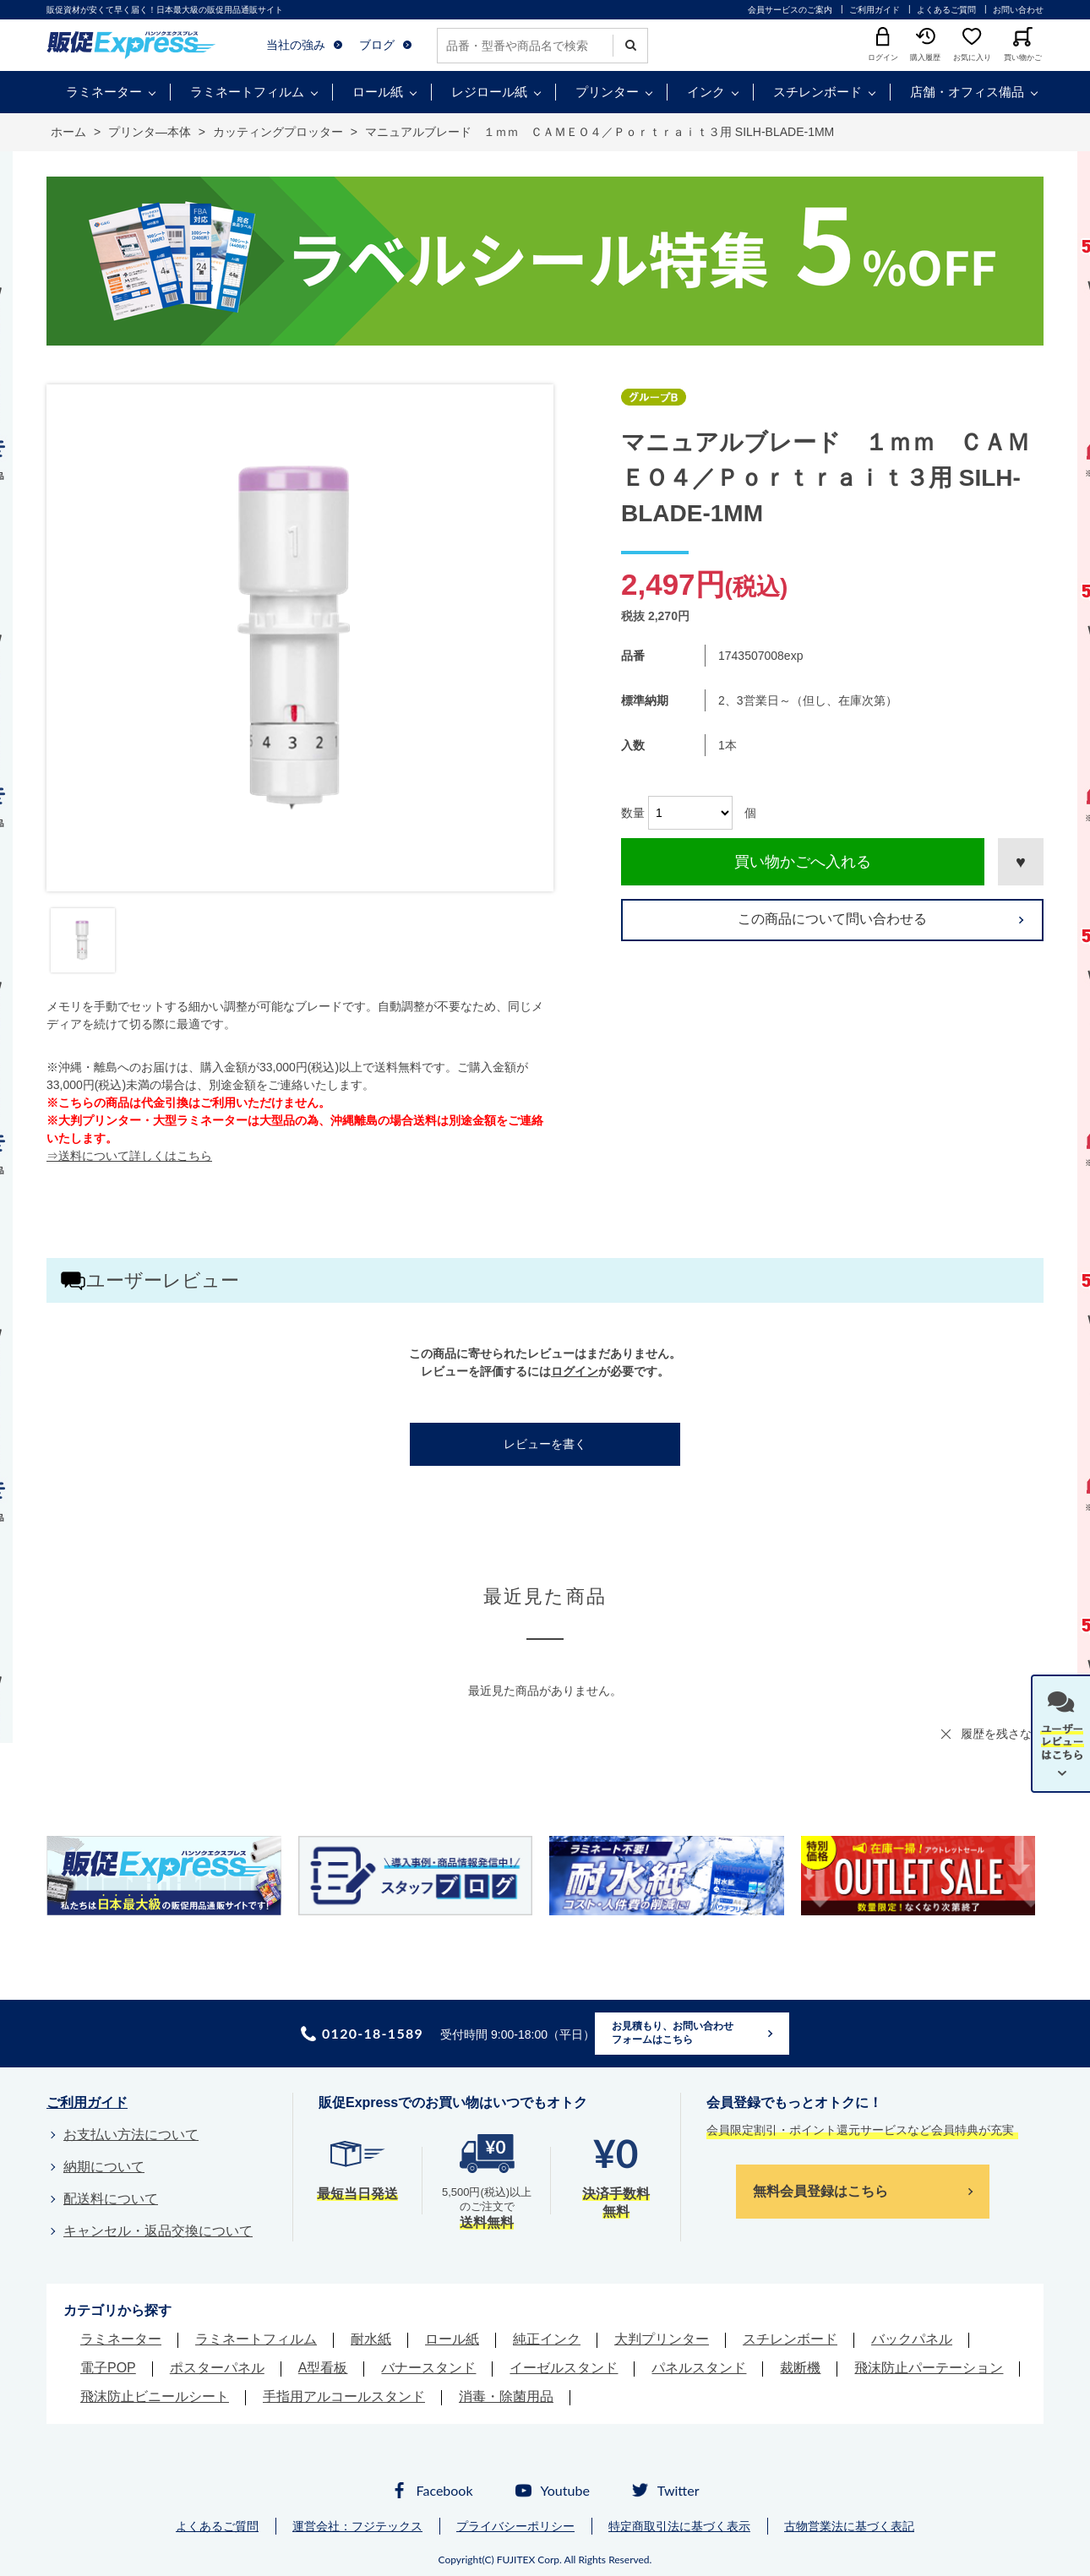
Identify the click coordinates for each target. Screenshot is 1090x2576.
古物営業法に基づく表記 (849, 2526)
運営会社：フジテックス (357, 2526)
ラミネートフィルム (247, 91)
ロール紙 (377, 91)
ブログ (377, 45)
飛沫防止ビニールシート (154, 2396)
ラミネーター (104, 91)
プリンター (607, 91)
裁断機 (800, 2368)
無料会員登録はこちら (820, 2191)
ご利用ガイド (874, 9)
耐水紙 (371, 2339)
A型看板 (323, 2368)
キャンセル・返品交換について (158, 2231)
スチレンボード (817, 91)
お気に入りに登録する (1021, 861)
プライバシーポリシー (515, 2526)
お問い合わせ (1018, 9)
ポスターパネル (217, 2368)
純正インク (546, 2339)
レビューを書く (545, 1444)
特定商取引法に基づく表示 (679, 2526)
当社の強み (295, 45)
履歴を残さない (1002, 1733)
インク (706, 91)
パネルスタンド (698, 2368)
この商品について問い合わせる (832, 919)
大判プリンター (661, 2339)
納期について (103, 2166)
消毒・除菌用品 (506, 2396)
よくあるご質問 (946, 9)
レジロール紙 (489, 91)
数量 (633, 813)
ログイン (574, 1371)
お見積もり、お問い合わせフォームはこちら (672, 2032)
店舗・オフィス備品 (967, 91)
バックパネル (911, 2339)
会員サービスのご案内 (790, 9)
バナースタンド (428, 2368)
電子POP (108, 2368)
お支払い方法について (131, 2134)
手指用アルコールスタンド (344, 2396)
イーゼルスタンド (564, 2368)
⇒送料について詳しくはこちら (129, 1156)
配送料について (110, 2199)
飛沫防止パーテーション (928, 2368)
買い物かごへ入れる (802, 861)
